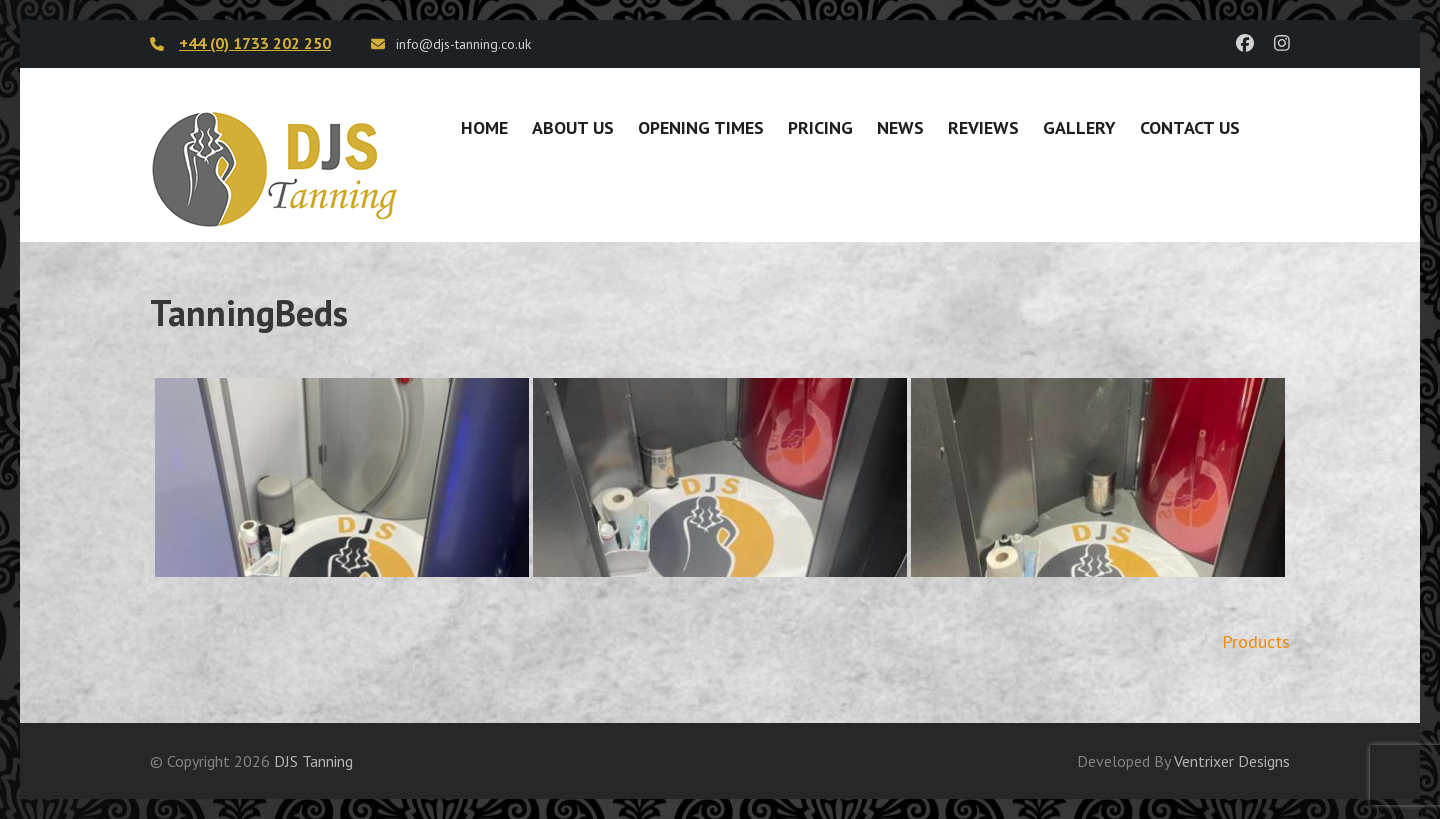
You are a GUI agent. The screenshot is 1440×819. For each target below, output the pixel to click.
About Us (573, 127)
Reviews (983, 127)
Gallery (1079, 127)
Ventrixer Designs (1232, 761)
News (900, 127)
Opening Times (701, 127)
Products (1256, 641)
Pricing (820, 127)
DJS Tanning (313, 761)
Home (484, 127)
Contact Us (1190, 127)
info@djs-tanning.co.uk (463, 44)
